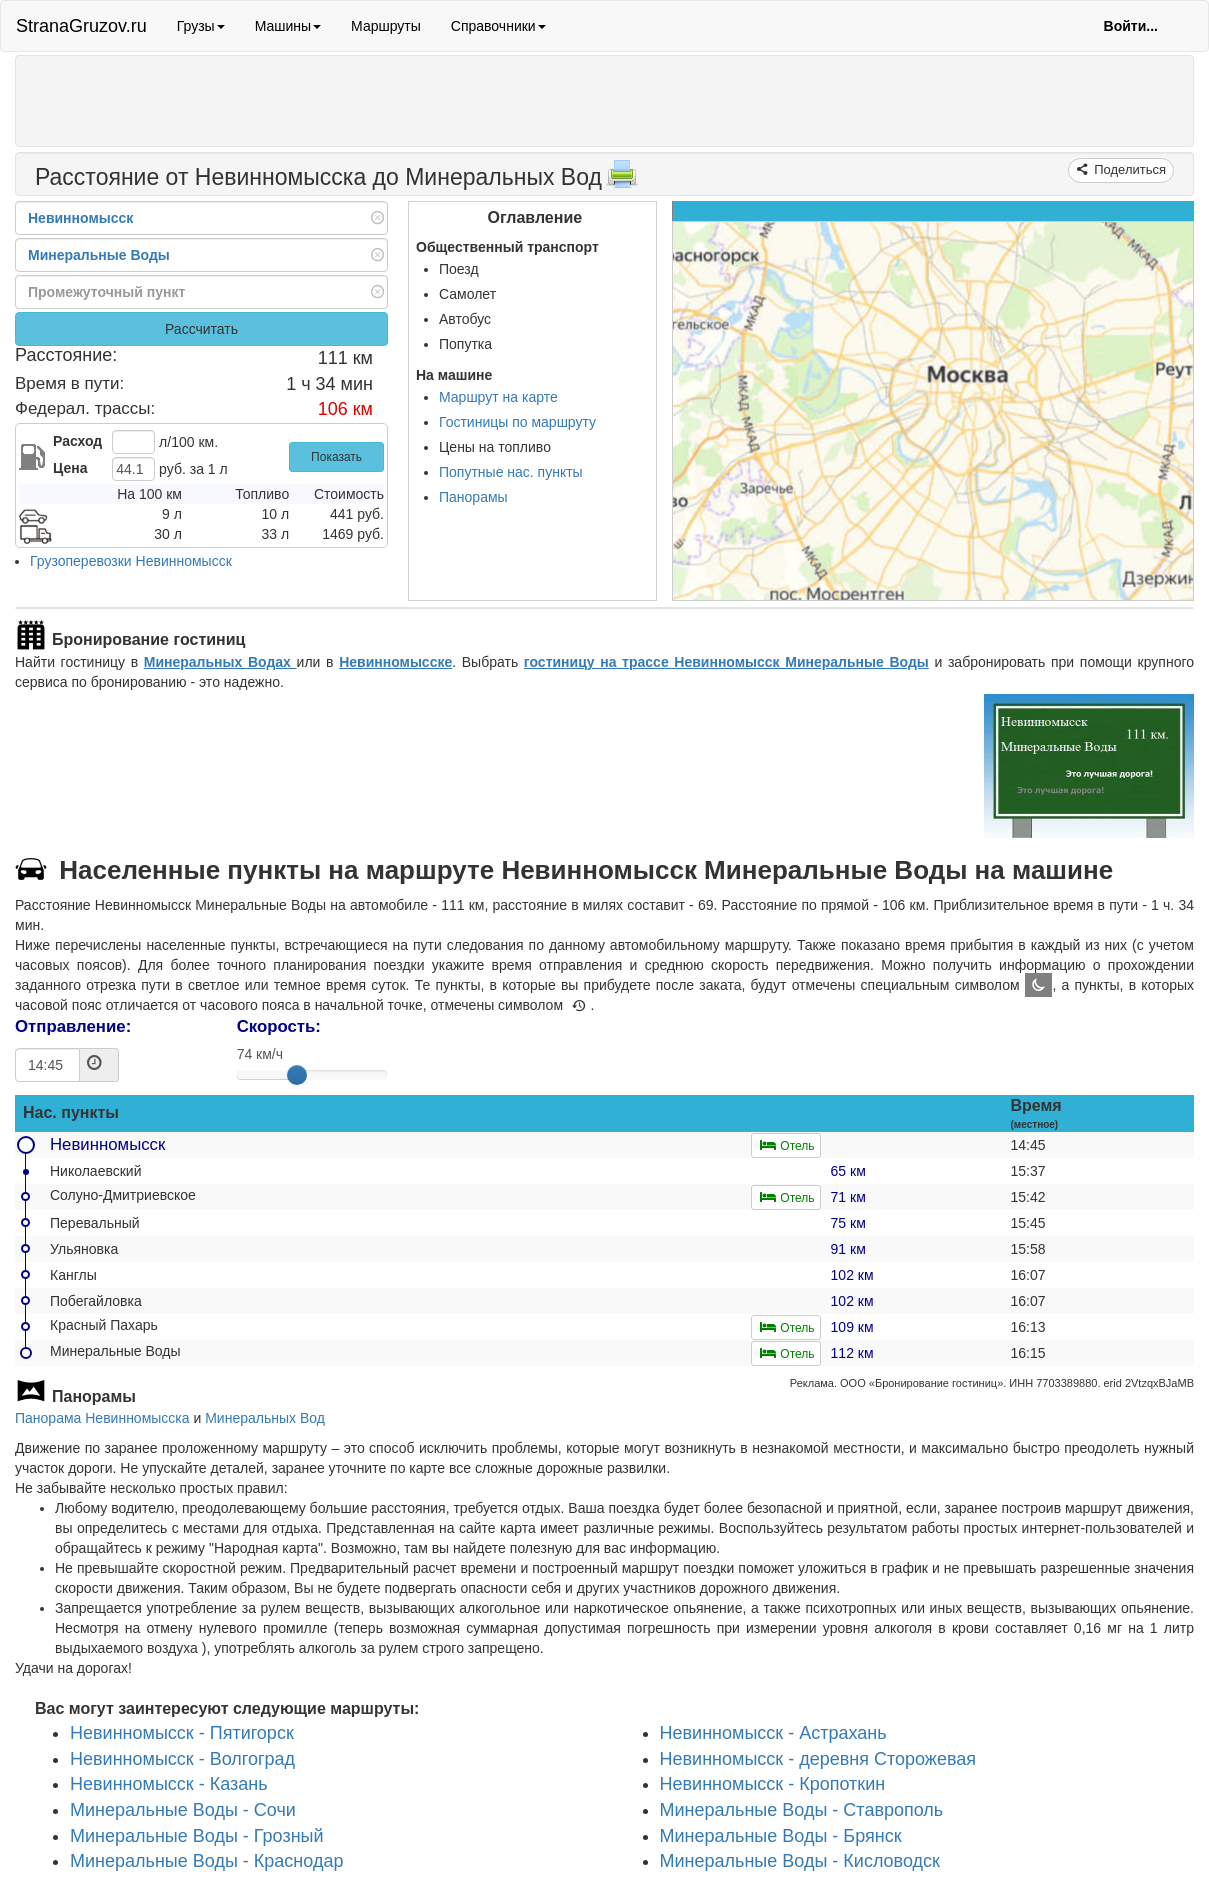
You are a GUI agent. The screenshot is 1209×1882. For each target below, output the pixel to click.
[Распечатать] (622, 180)
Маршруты (386, 26)
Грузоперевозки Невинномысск (131, 561)
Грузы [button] (201, 26)
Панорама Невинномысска (102, 1418)
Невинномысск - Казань (169, 1785)
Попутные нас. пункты (511, 472)
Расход (77, 441)
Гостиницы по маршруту (517, 422)
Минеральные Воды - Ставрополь (802, 1810)
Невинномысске (395, 662)
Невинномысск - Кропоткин (773, 1785)
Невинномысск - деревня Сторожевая (818, 1759)
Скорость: (279, 1026)
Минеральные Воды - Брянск (781, 1836)
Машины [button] (288, 26)
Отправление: (73, 1026)
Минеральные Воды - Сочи (183, 1810)
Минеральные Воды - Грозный (197, 1836)
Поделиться (1128, 169)
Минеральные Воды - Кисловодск (800, 1862)
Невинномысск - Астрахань (773, 1733)
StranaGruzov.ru (81, 26)
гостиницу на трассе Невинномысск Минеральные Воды (726, 662)
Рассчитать (201, 329)
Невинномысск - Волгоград (182, 1759)
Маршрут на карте (498, 397)
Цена (70, 468)
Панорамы (473, 497)
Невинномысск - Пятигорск (182, 1733)
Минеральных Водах (220, 662)
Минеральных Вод (265, 1418)
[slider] (297, 1075)
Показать (336, 457)
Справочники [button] (498, 26)
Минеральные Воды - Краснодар (206, 1862)
